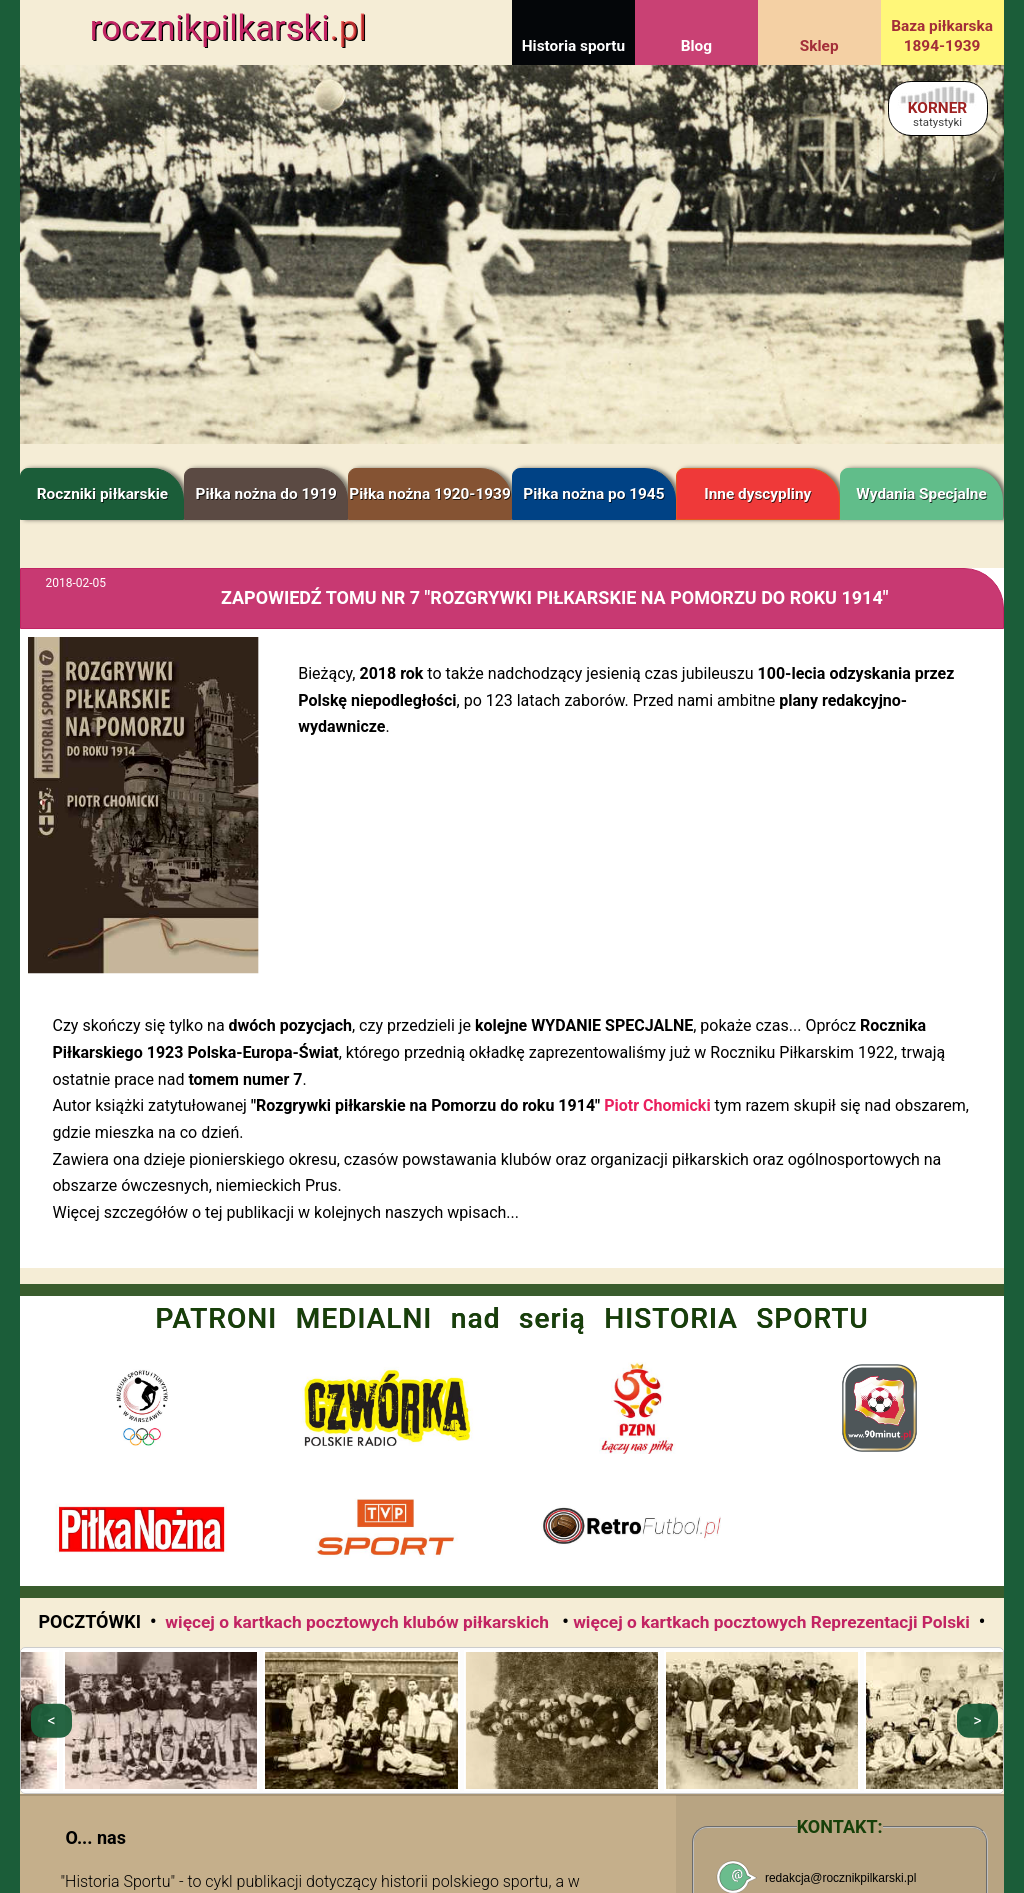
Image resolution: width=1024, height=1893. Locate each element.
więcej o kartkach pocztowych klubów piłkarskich (359, 1622)
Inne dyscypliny (757, 494)
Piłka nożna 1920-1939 (429, 494)
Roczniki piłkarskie (102, 494)
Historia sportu (573, 46)
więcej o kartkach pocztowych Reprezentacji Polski (771, 1622)
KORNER (937, 113)
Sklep (819, 46)
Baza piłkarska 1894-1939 (942, 36)
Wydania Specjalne (921, 494)
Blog (696, 46)
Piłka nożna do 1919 (266, 494)
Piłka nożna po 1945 (593, 494)
